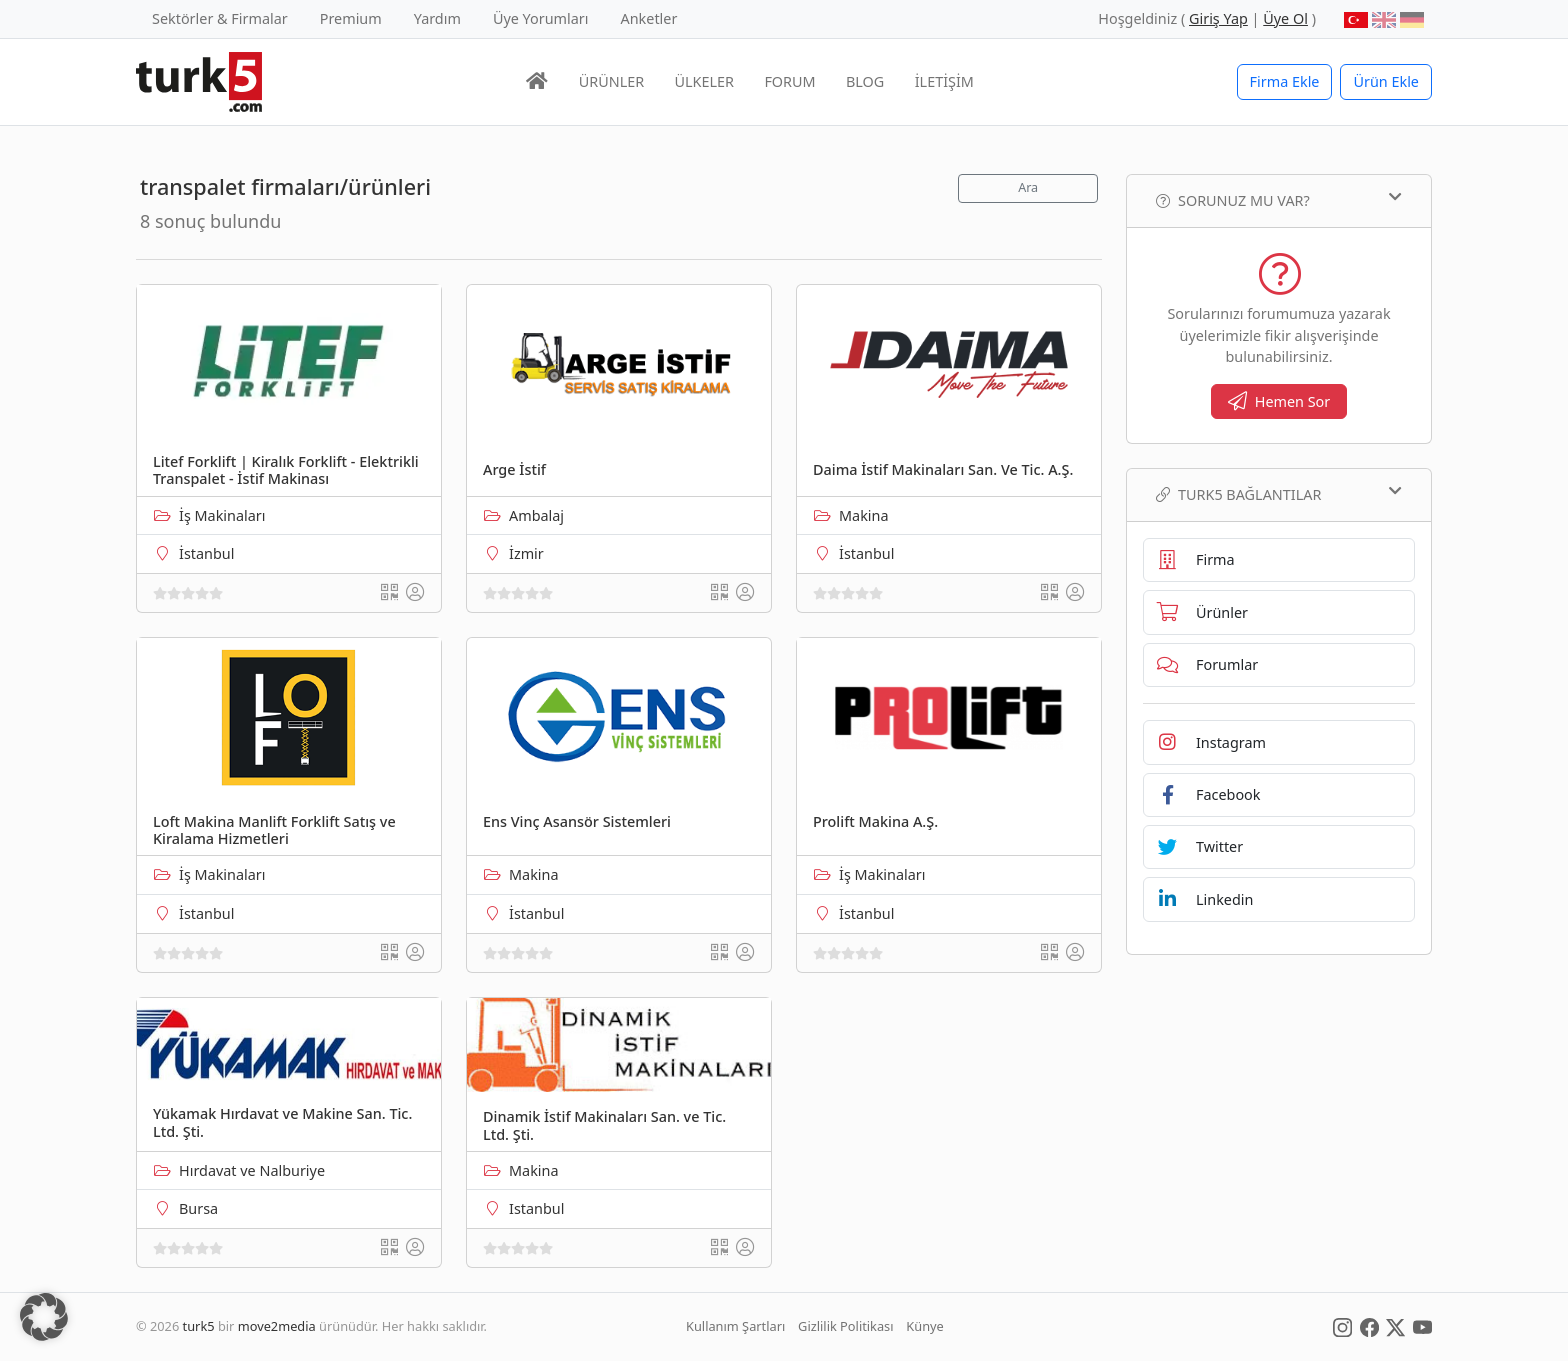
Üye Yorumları (541, 18)
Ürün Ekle (1386, 81)
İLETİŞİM (944, 81)
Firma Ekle (1285, 81)
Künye (924, 1326)
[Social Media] (1342, 1326)
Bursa (198, 1208)
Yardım (437, 18)
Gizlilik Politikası (845, 1326)
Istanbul (536, 1208)
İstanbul (206, 553)
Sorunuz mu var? (1279, 200)
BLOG (865, 81)
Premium (351, 18)
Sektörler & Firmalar (220, 18)
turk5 (199, 1326)
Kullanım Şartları (735, 1326)
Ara (1028, 187)
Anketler (649, 18)
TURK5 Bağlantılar (1279, 494)
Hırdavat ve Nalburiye (252, 1170)
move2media (277, 1326)
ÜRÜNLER (611, 81)
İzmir (526, 553)
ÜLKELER (704, 81)
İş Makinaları (222, 515)
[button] (44, 1317)
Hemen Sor (1279, 401)
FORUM (789, 81)
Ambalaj (536, 515)
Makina (864, 515)
